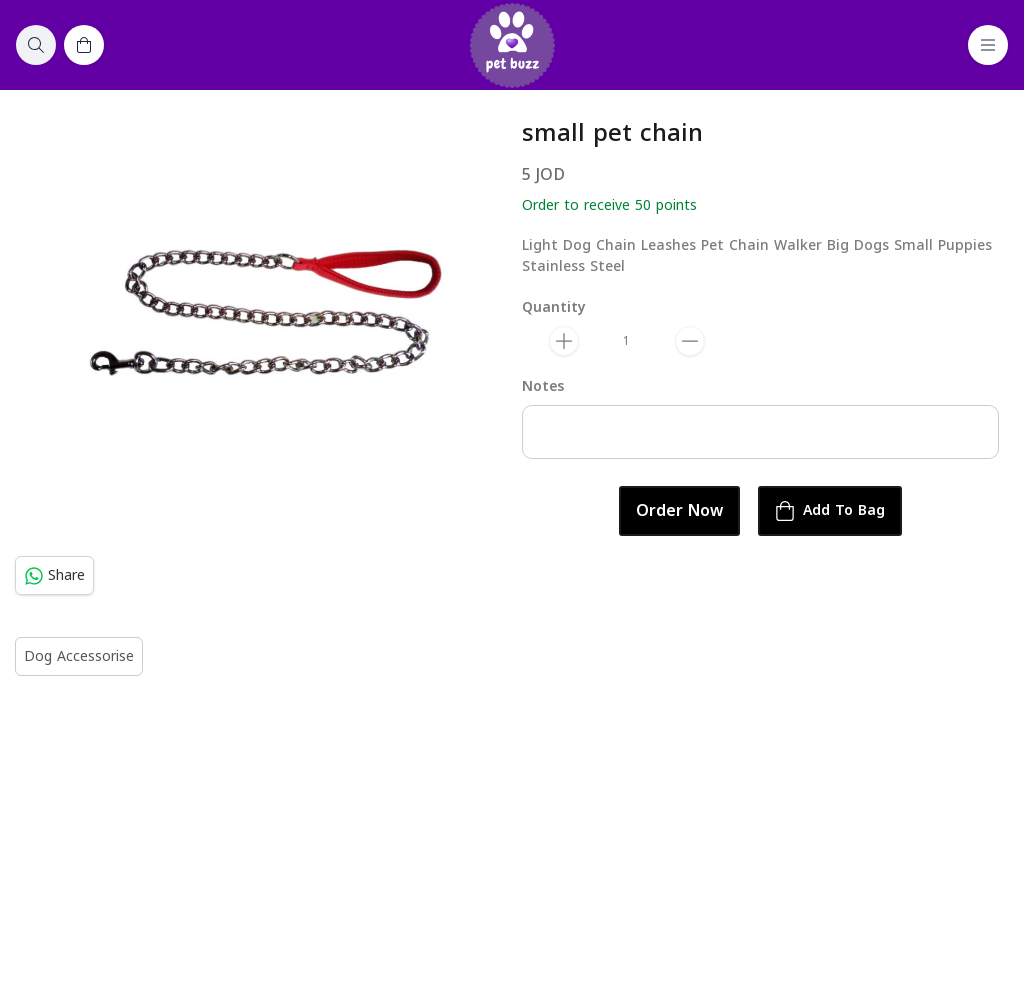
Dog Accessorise (79, 656)
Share (54, 575)
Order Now (679, 511)
